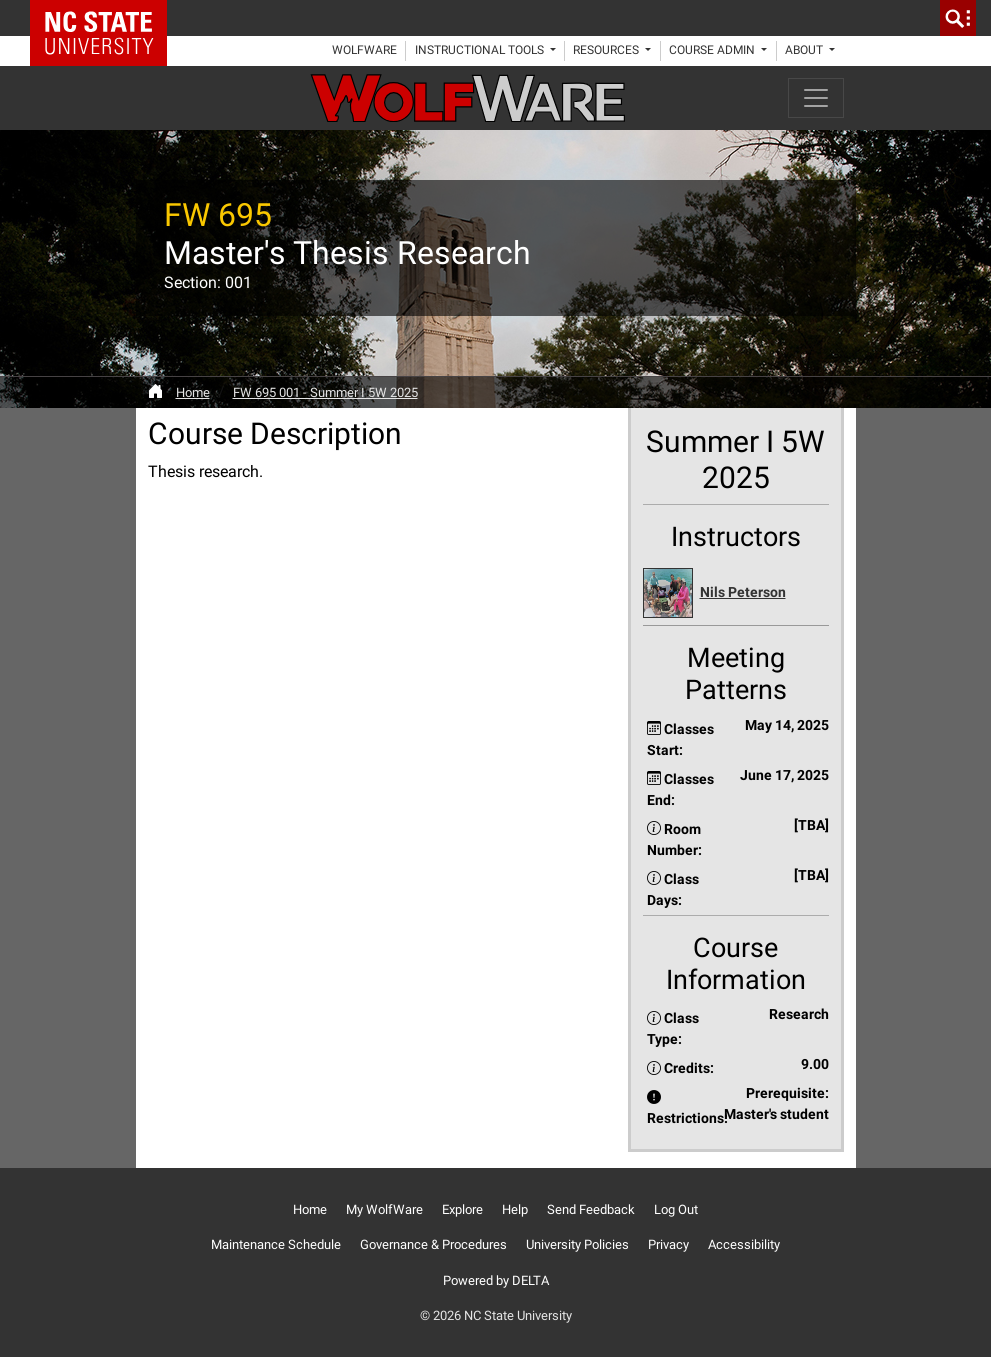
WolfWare (364, 50)
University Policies (577, 1244)
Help (515, 1209)
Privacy (668, 1244)
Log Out (676, 1209)
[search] (958, 18)
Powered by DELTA (496, 1280)
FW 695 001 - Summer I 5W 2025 (325, 392)
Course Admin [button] (713, 50)
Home (193, 392)
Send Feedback (591, 1209)
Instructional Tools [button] (481, 50)
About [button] (805, 50)
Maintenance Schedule (276, 1244)
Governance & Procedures (433, 1244)
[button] (736, 593)
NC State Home (105, 18)
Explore (462, 1209)
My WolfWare (384, 1209)
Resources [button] (607, 50)
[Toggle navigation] (816, 98)
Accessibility (744, 1244)
